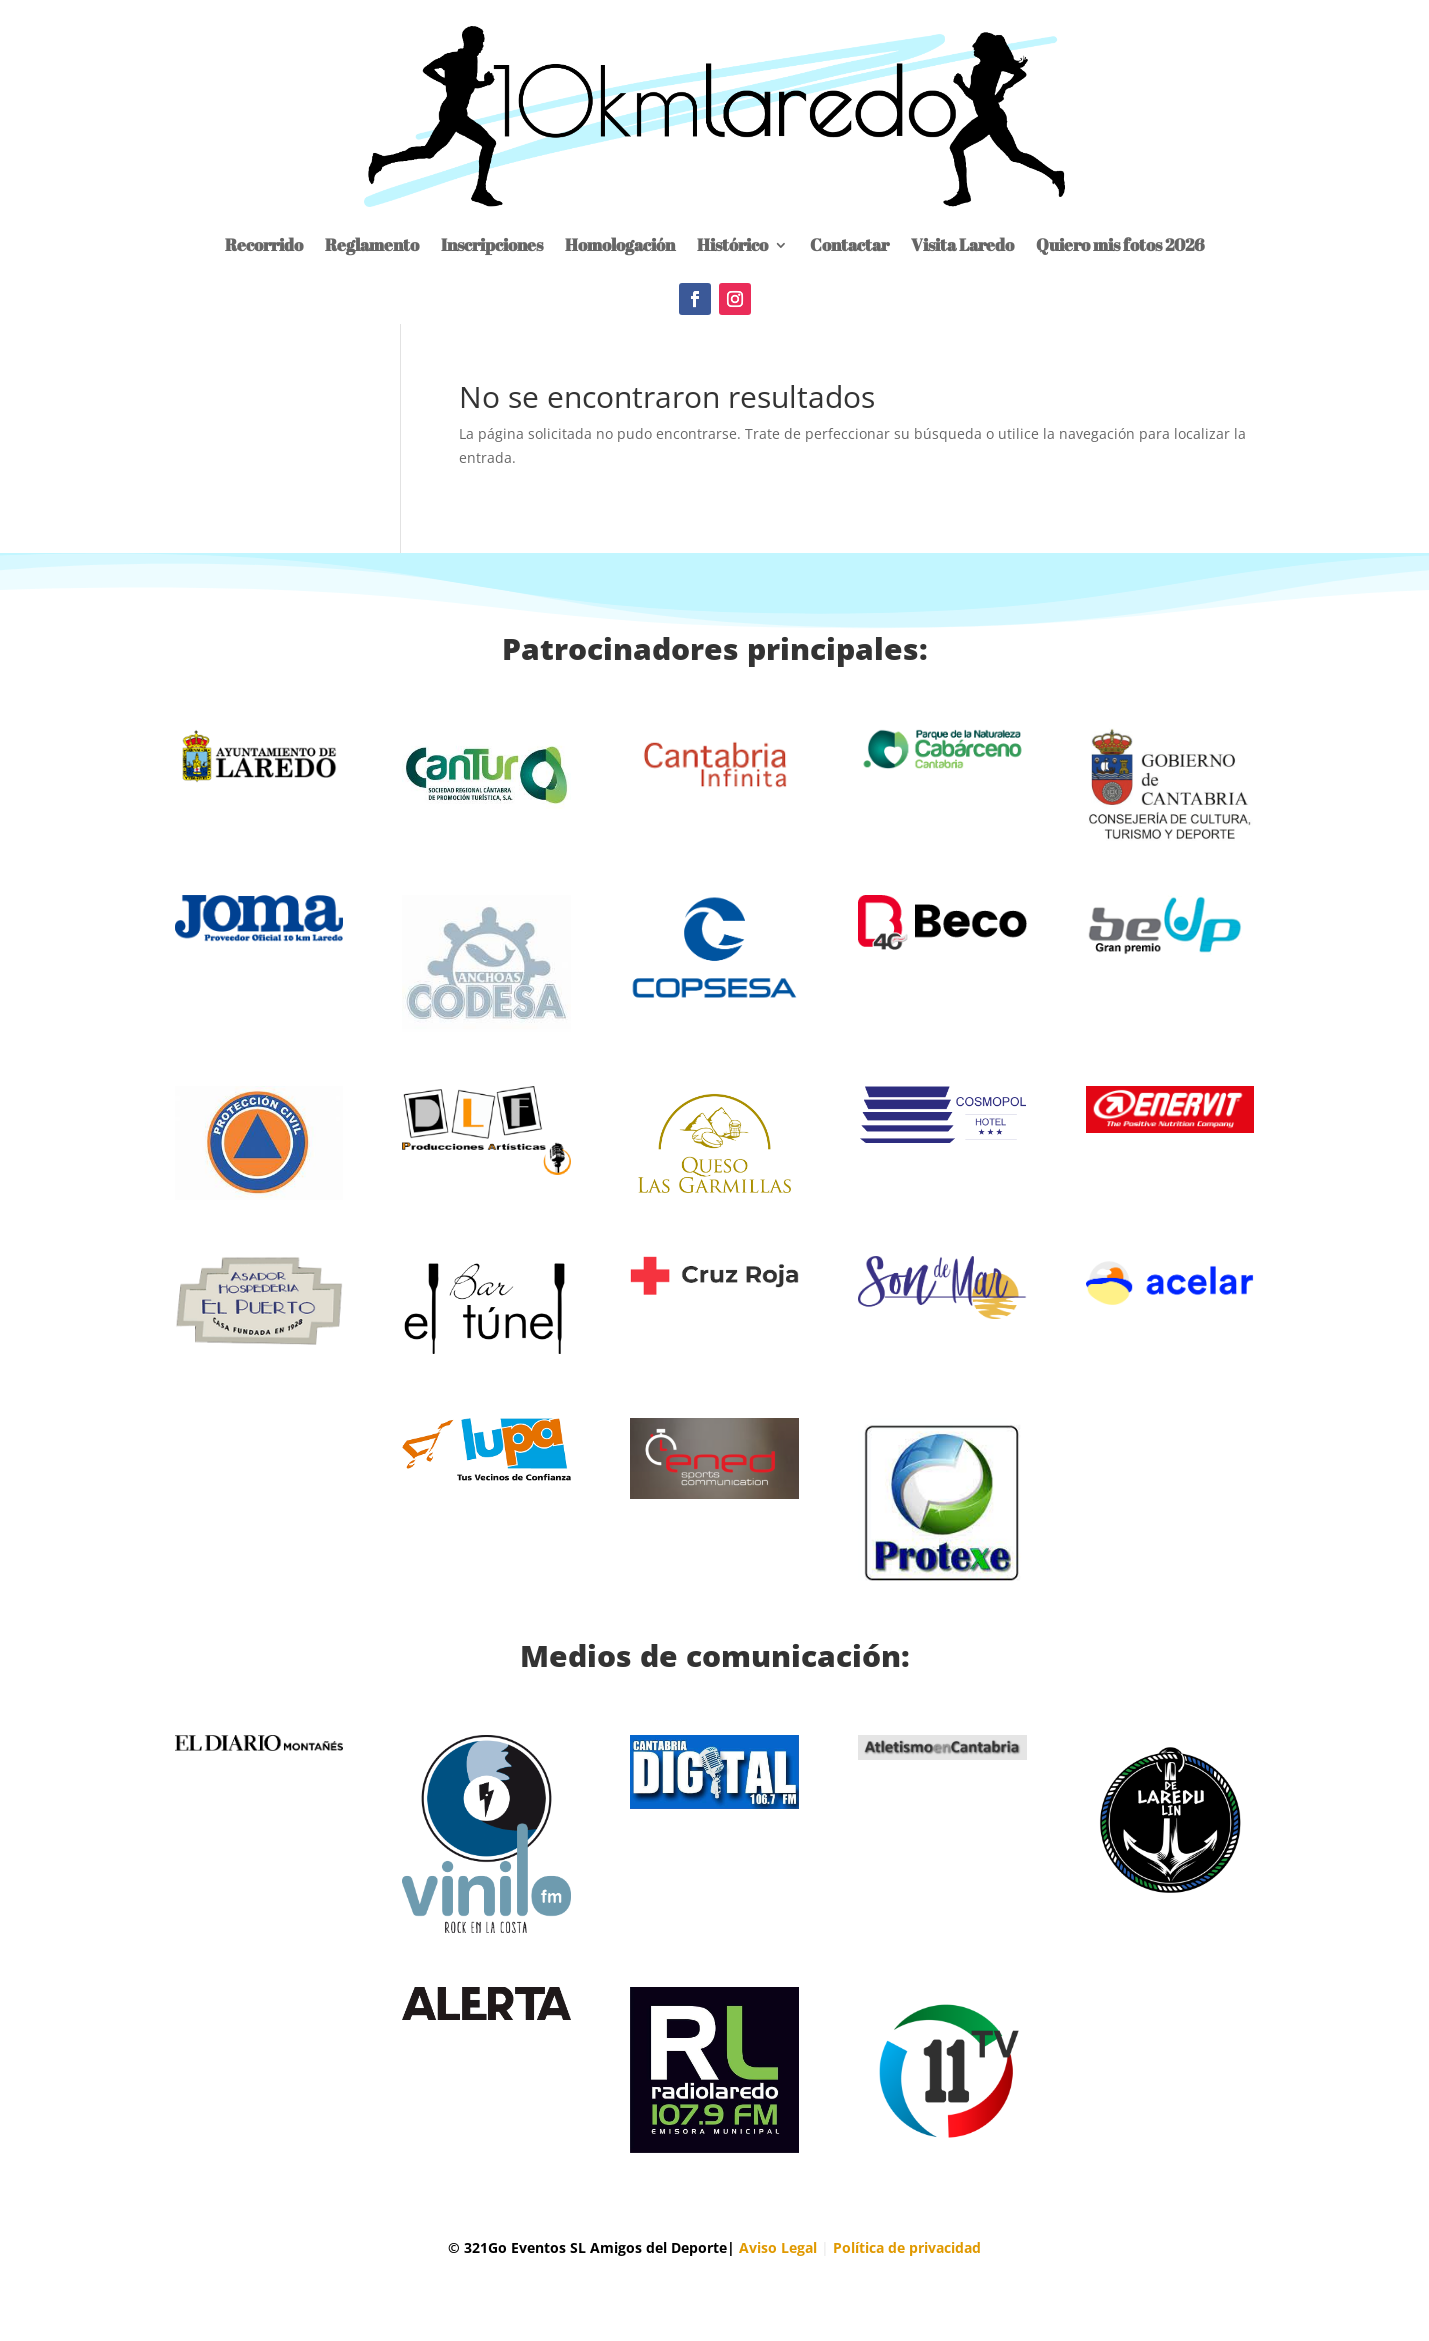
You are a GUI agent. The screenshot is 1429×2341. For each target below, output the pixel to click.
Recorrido (264, 244)
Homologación (620, 244)
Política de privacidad (907, 2247)
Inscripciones (492, 244)
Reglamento (372, 244)
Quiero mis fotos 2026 (1120, 244)
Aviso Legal (778, 2247)
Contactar (849, 244)
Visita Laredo (962, 244)
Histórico (732, 244)
